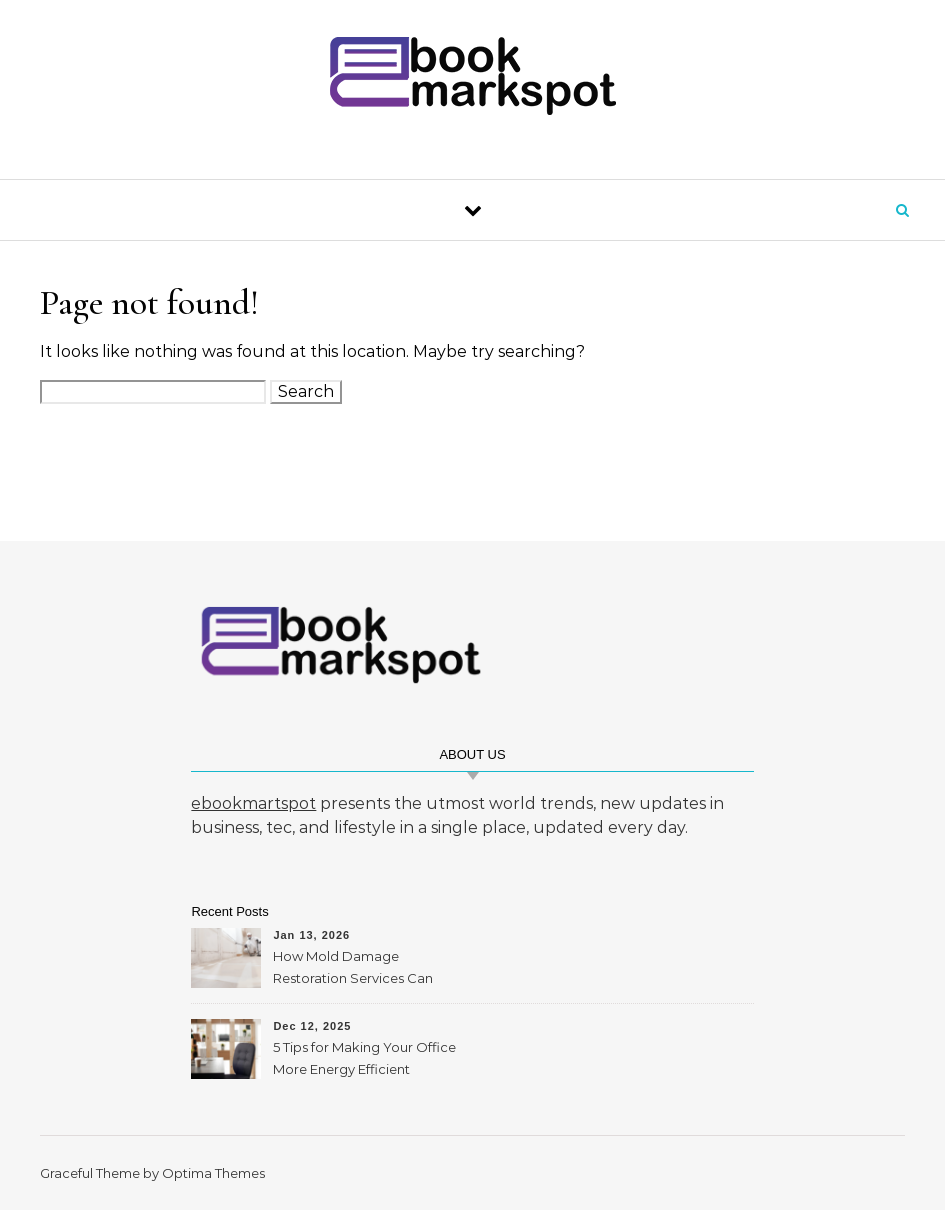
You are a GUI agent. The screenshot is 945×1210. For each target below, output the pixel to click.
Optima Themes (213, 1173)
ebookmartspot (253, 803)
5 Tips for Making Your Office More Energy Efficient (364, 1058)
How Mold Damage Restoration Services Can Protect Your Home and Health (353, 969)
